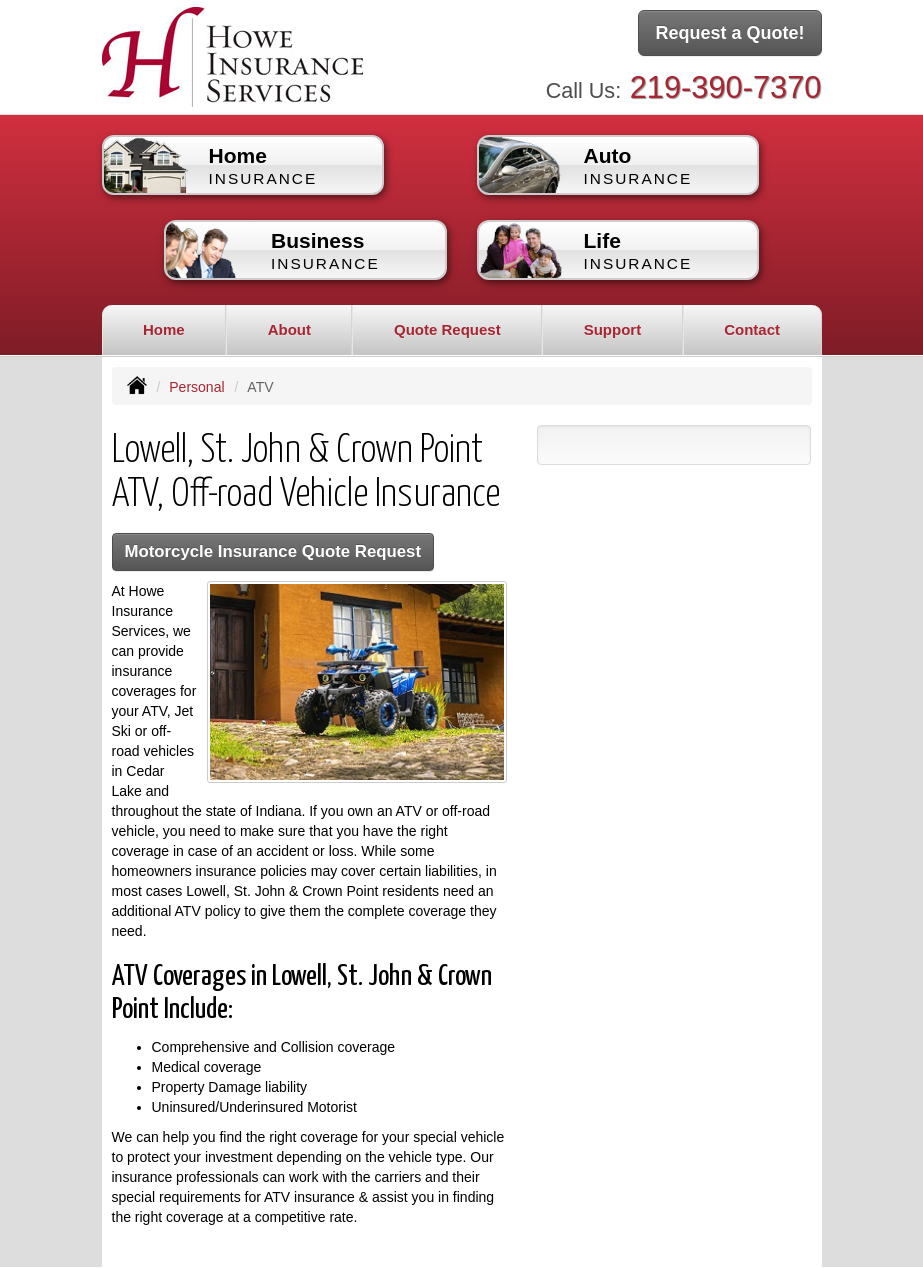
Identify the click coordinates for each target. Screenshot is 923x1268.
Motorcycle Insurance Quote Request (273, 551)
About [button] (289, 329)
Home (164, 329)
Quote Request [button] (447, 329)
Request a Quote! (729, 33)
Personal (196, 387)
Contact (752, 329)
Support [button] (613, 329)
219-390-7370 (726, 87)
